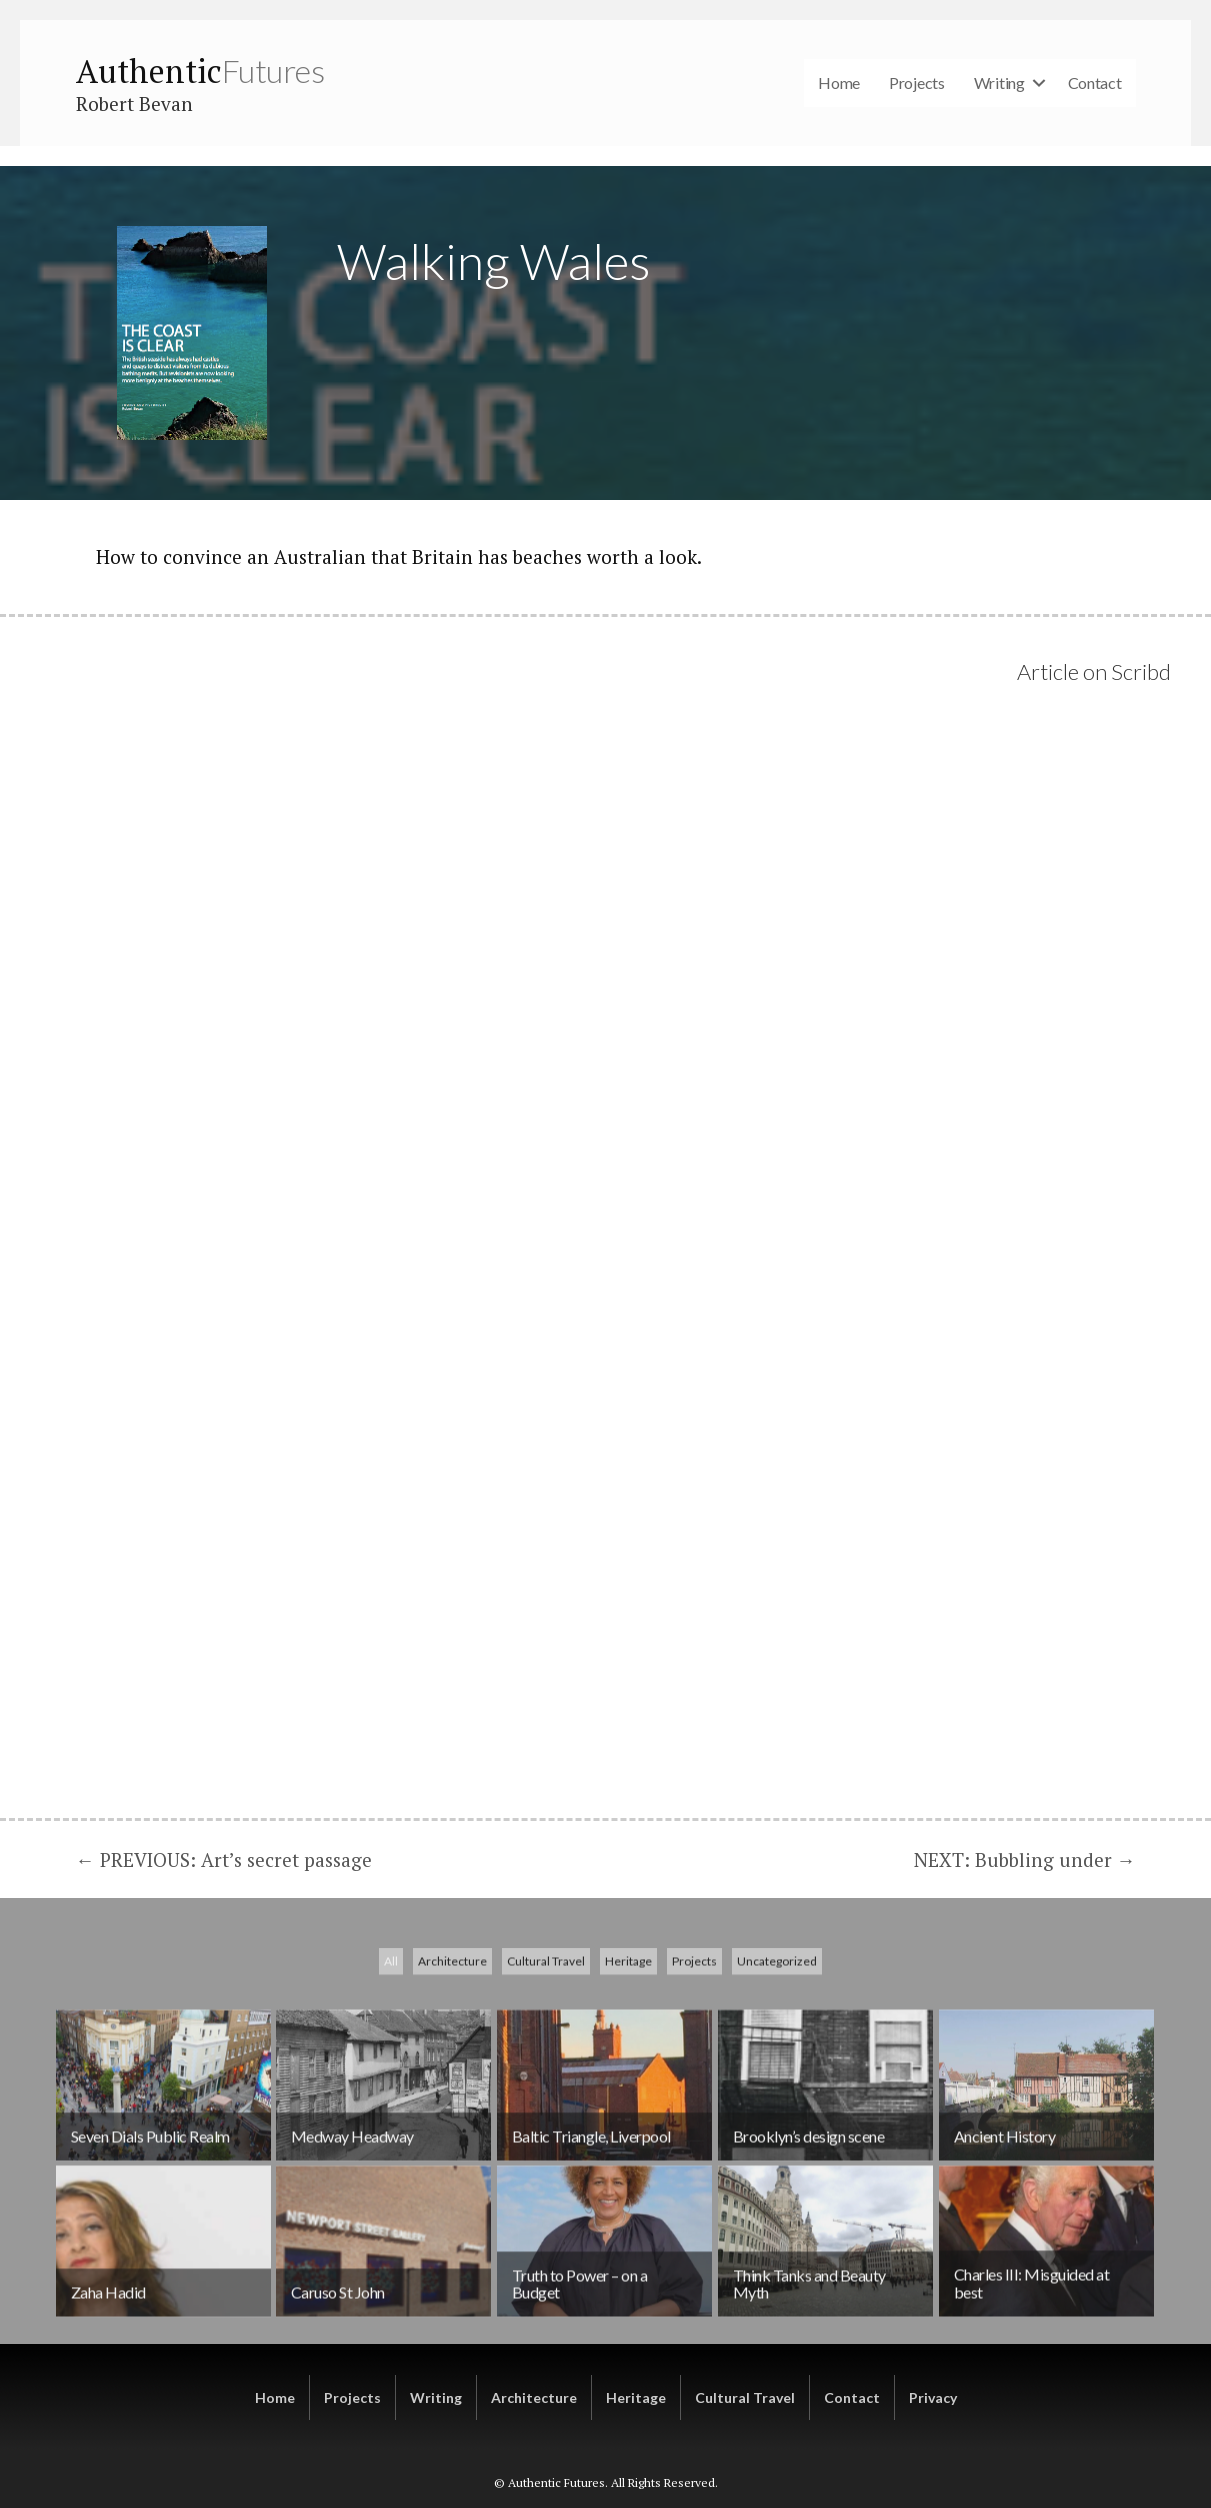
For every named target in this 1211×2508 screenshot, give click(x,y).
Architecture (452, 2097)
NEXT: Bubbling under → (1025, 1859)
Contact (1095, 82)
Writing (999, 82)
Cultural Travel (546, 2097)
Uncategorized (777, 2097)
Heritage (628, 2097)
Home (839, 82)
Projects (917, 82)
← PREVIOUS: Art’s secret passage (224, 1859)
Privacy (933, 2397)
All (391, 2097)
